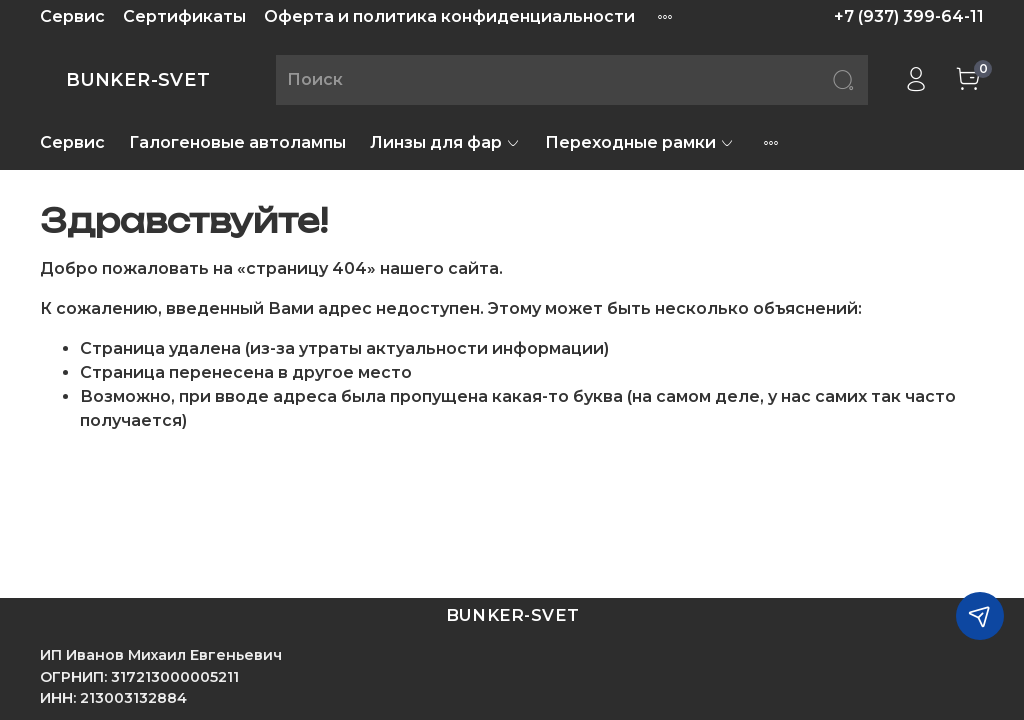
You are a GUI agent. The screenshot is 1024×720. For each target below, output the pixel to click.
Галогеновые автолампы (237, 142)
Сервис (72, 16)
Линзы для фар (445, 142)
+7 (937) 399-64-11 (909, 16)
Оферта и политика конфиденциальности (449, 16)
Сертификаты (184, 16)
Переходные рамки (640, 142)
